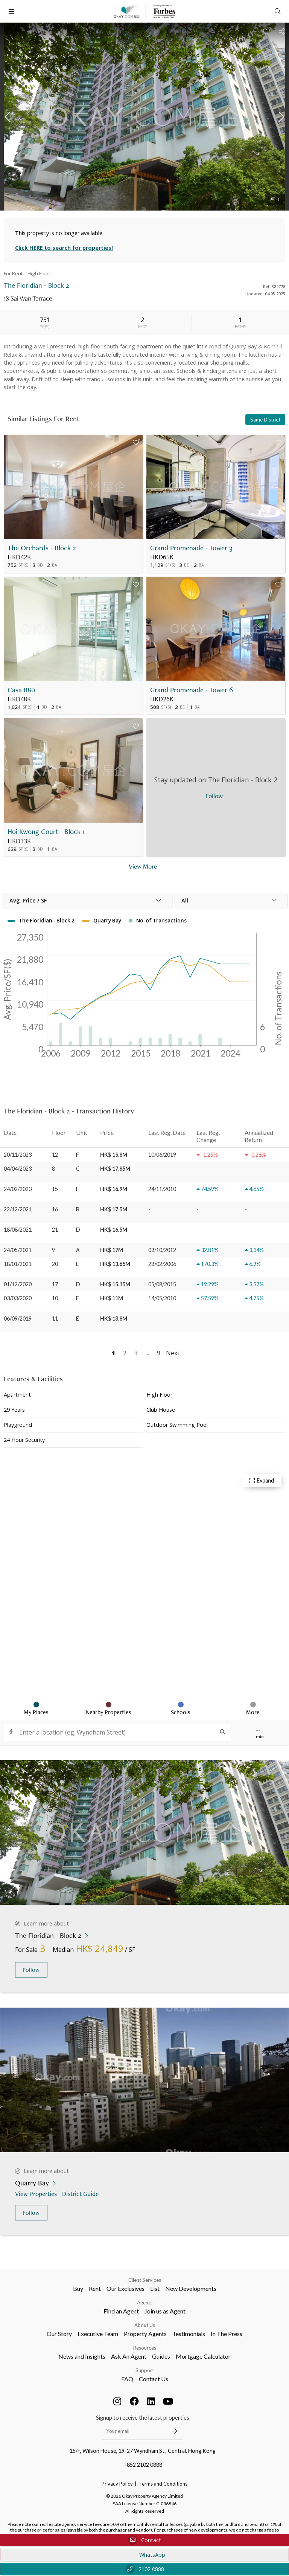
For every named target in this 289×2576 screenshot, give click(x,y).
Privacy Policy (117, 2484)
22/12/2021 (18, 1209)
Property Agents (145, 2333)
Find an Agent (121, 2311)
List (155, 2288)
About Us (144, 2325)
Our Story (59, 2333)
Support (144, 2370)
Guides (161, 2356)
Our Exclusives (125, 2288)
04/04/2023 (18, 1168)
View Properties (36, 2193)
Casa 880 (21, 690)
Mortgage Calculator (203, 2356)
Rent (95, 2288)
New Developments (190, 2288)
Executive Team (98, 2333)
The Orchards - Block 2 (42, 548)
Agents (144, 2303)
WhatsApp (144, 2554)
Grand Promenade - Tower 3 (191, 548)
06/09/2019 (18, 1318)
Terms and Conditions (162, 2484)
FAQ (127, 2378)
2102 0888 (144, 2569)
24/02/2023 (18, 1189)
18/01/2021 (18, 1264)
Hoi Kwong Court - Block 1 (46, 831)
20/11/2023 (18, 1154)
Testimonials (188, 2333)
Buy (78, 2288)
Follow (31, 1970)
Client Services (144, 2280)
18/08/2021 (18, 1229)
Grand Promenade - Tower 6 (191, 690)
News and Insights (81, 2356)
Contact (144, 2540)
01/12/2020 (18, 1284)
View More (143, 866)
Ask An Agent (128, 2356)
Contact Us (153, 2378)
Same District (265, 420)
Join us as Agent (165, 2311)
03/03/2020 (18, 1298)
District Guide (81, 2193)
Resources (144, 2348)
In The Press (226, 2333)
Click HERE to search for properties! (64, 247)
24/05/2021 (18, 1250)
